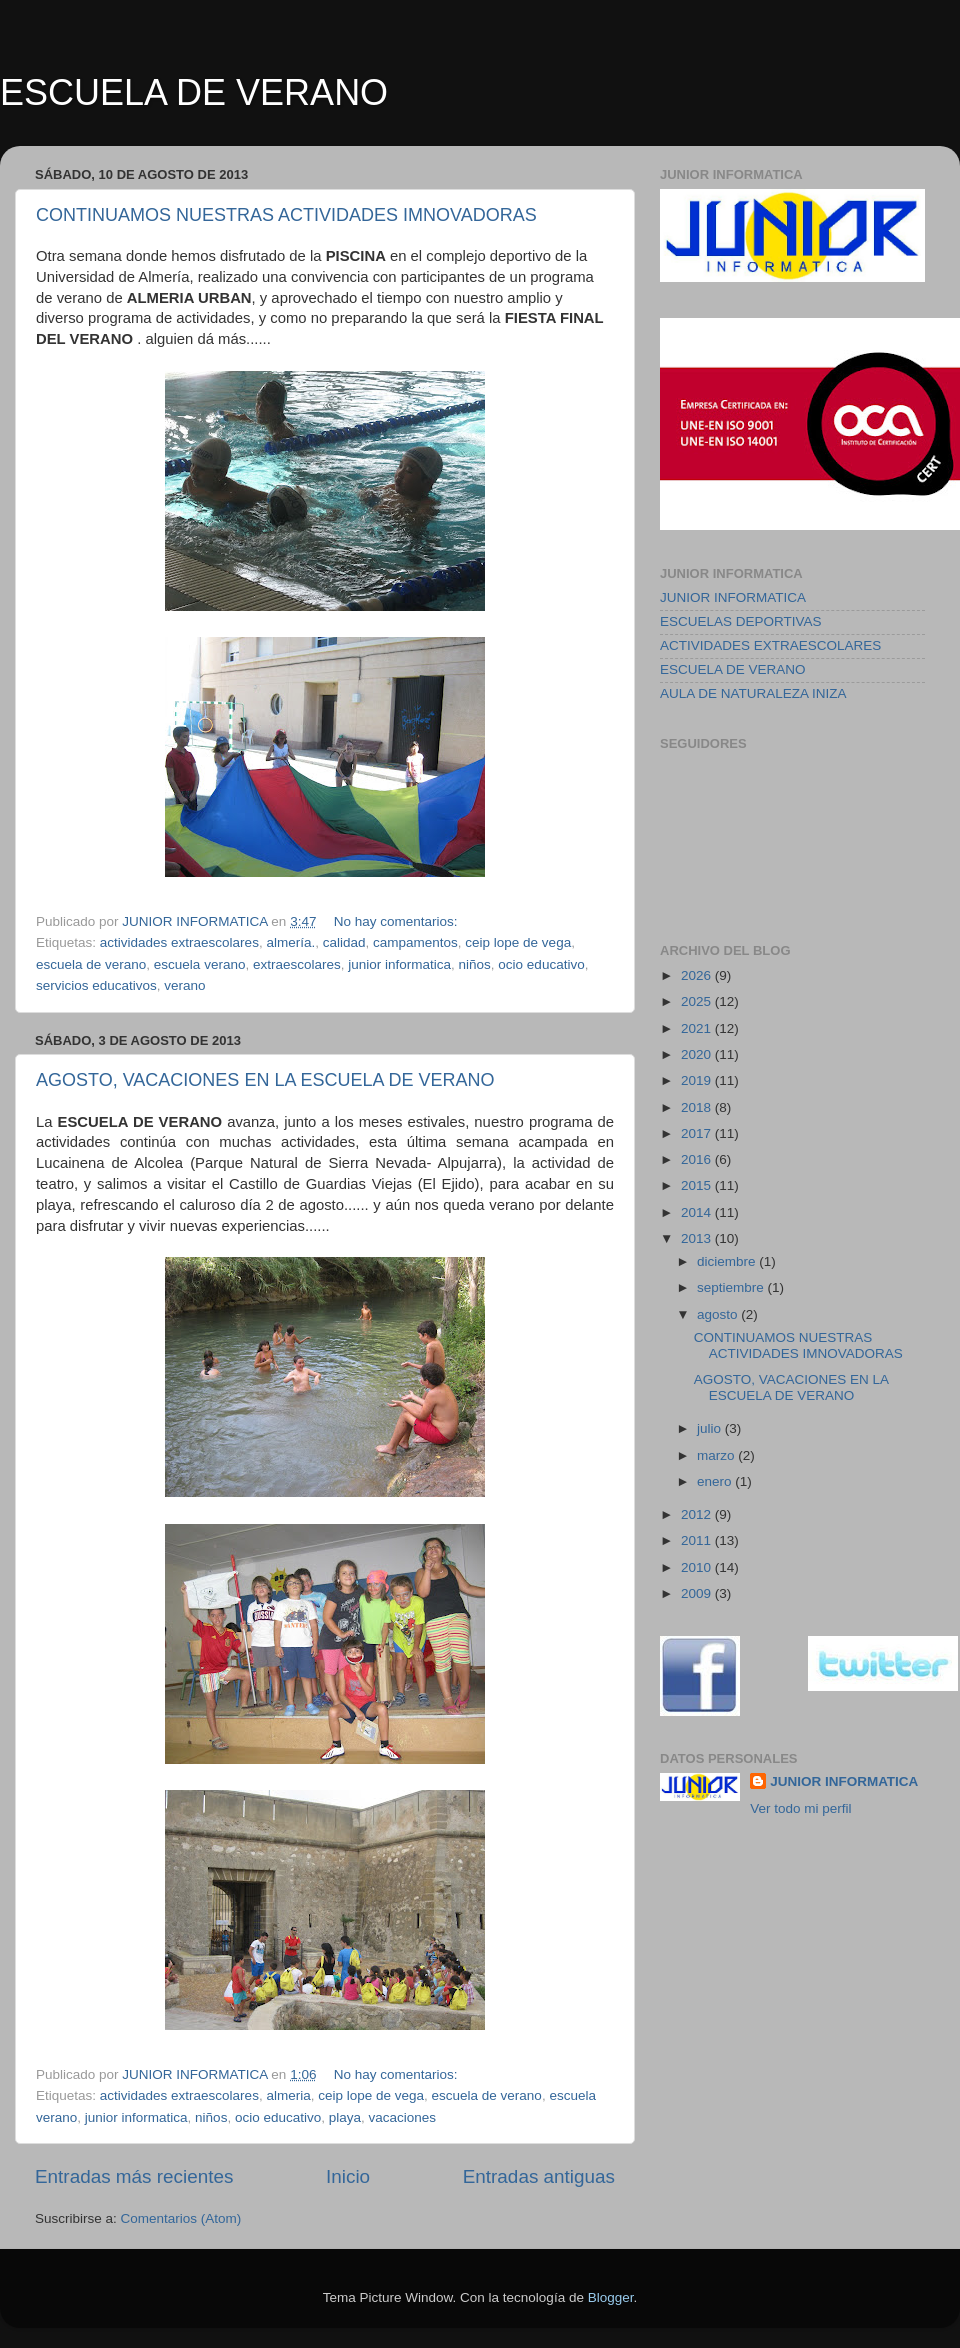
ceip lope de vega (518, 942)
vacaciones (403, 2117)
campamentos (415, 942)
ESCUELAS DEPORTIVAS (741, 621)
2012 (698, 1514)
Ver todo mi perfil (800, 1808)
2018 (698, 1107)
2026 (698, 975)
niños (475, 964)
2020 (698, 1054)
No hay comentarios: (398, 921)
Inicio (348, 2176)
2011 (698, 1540)
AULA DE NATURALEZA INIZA (753, 693)
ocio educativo (541, 964)
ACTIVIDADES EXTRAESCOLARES (770, 645)
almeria (288, 2095)
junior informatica (399, 964)
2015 (698, 1185)
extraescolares (297, 964)
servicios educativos (96, 985)
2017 (698, 1133)
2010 (698, 1567)
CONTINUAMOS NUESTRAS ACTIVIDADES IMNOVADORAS (286, 215)
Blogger (611, 2297)
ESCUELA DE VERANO (194, 92)
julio (711, 1428)
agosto (719, 1314)
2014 (698, 1212)
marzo (717, 1455)
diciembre (728, 1261)
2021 (698, 1028)
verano (184, 985)
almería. (290, 942)
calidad (344, 942)
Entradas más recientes (134, 2176)
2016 (698, 1159)
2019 (698, 1080)
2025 (698, 1001)
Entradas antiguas (539, 2176)
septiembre (732, 1287)
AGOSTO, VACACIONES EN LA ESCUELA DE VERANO (265, 1080)
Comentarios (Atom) (181, 2218)
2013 (698, 1238)
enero (716, 1481)
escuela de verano (91, 964)
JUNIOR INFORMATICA (733, 597)
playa (345, 2117)
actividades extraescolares (179, 942)
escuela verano (200, 964)
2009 (698, 1593)
